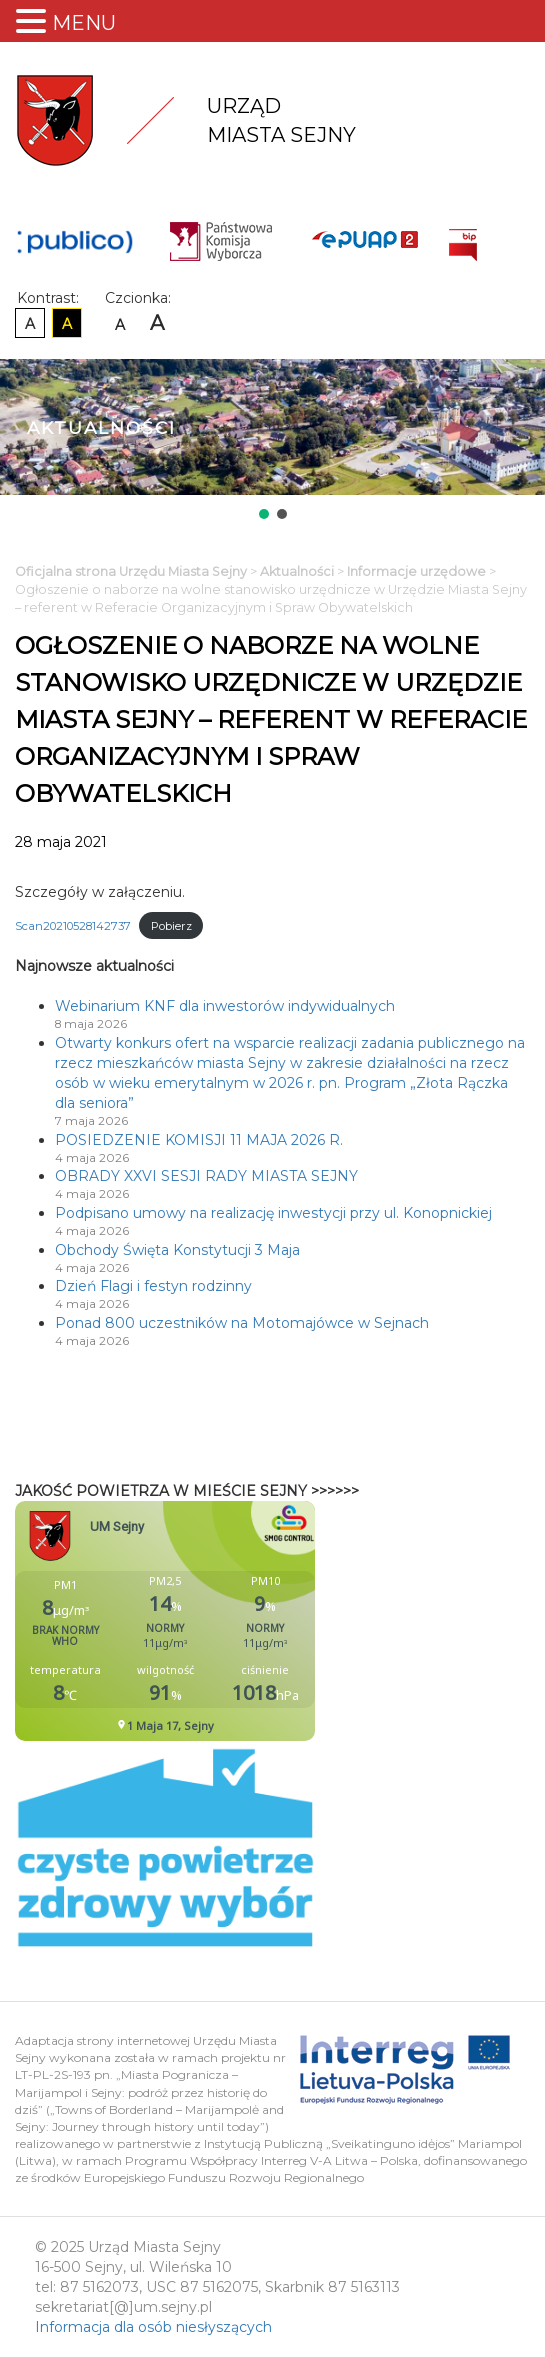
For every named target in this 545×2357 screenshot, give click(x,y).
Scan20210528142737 (73, 926)
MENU (84, 23)
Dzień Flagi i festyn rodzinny (153, 1286)
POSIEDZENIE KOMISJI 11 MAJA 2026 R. (199, 1140)
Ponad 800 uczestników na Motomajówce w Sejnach (242, 1323)
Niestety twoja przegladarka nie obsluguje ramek (215, 1621)
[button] (264, 514)
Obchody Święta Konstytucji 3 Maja (177, 1250)
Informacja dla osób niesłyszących (153, 2327)
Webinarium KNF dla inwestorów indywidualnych (225, 1006)
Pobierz (171, 926)
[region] (272, 441)
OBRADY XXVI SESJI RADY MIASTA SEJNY (206, 1176)
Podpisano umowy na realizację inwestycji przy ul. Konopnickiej (273, 1213)
